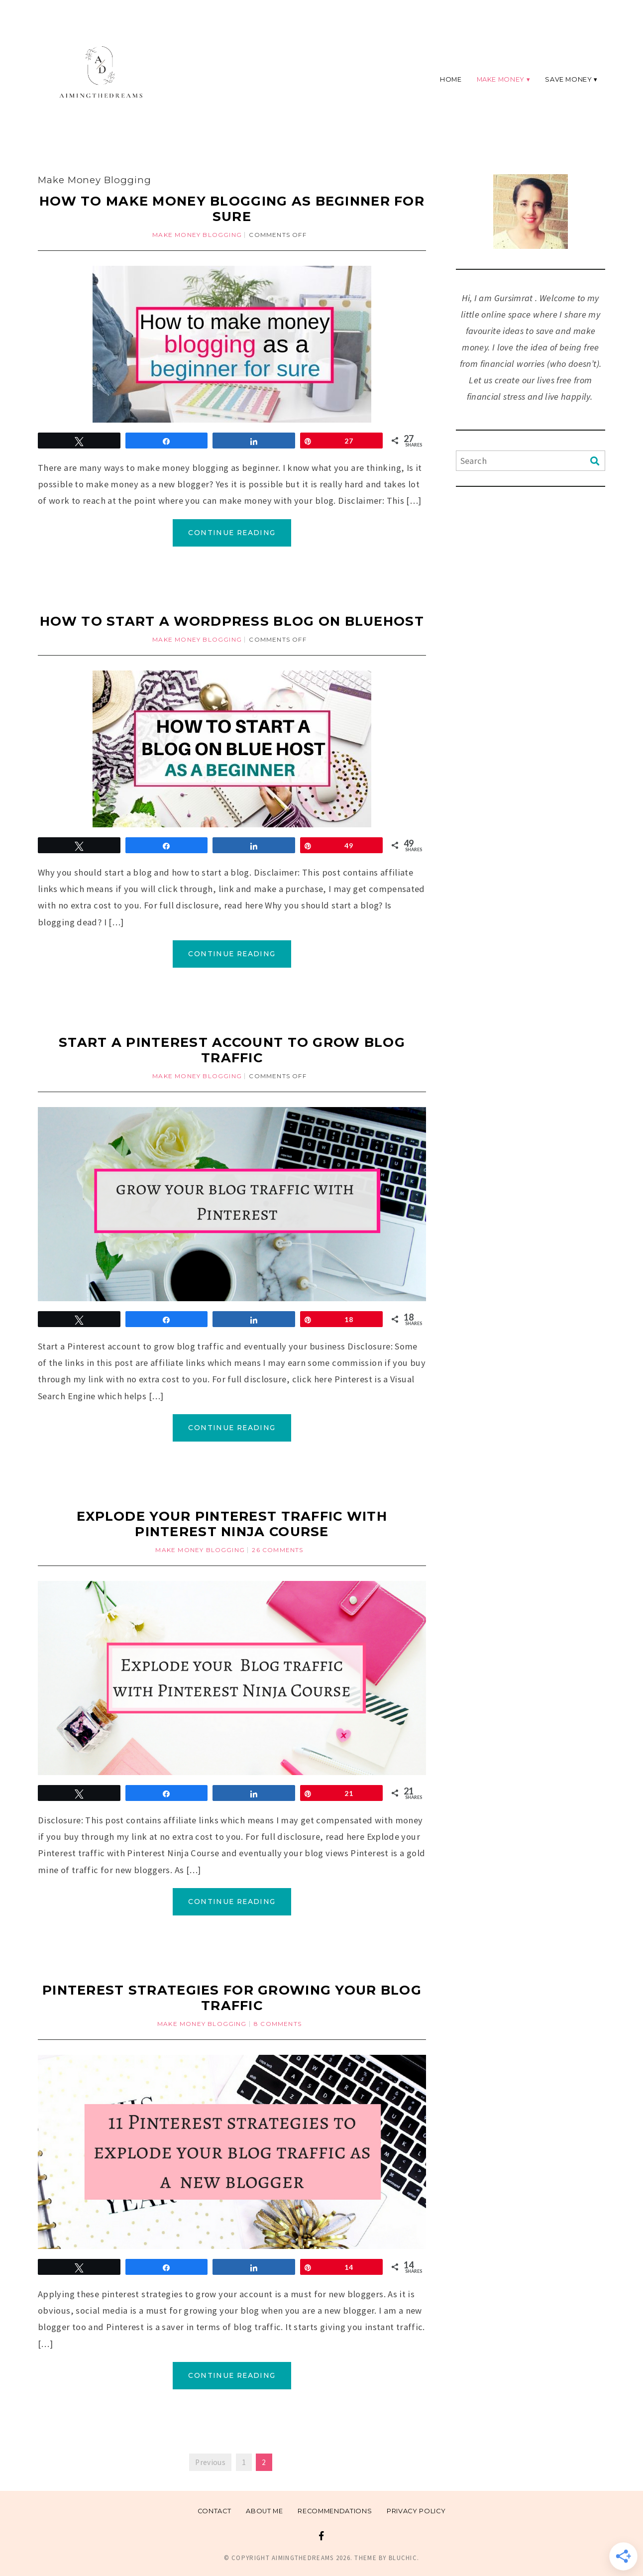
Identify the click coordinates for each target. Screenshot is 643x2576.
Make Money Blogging (197, 234)
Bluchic (403, 2558)
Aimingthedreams (302, 2558)
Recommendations (335, 2511)
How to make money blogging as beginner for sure (232, 208)
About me (264, 2511)
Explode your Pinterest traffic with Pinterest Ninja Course (232, 1523)
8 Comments (278, 2023)
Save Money (568, 79)
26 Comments (277, 1550)
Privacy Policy (416, 2511)
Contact (214, 2511)
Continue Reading (231, 533)
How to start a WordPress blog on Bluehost (232, 621)
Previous (210, 2462)
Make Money (501, 79)
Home (451, 79)
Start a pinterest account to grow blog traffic (232, 1049)
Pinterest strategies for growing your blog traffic (232, 1997)
